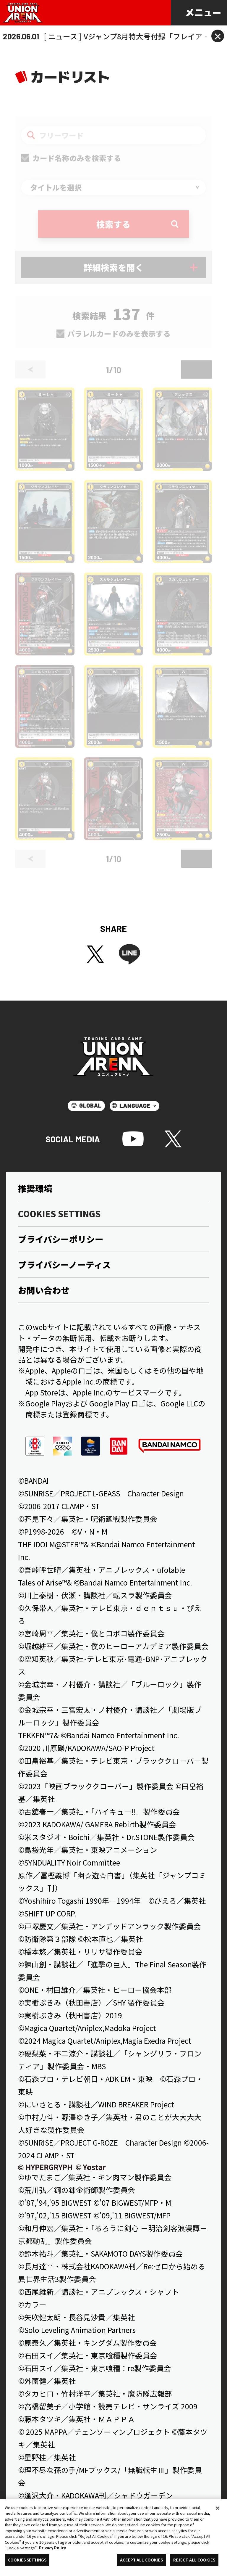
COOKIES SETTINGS (27, 2560)
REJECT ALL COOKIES (194, 2560)
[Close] (217, 2508)
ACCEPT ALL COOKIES (141, 2560)
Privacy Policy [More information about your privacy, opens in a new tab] (52, 2548)
